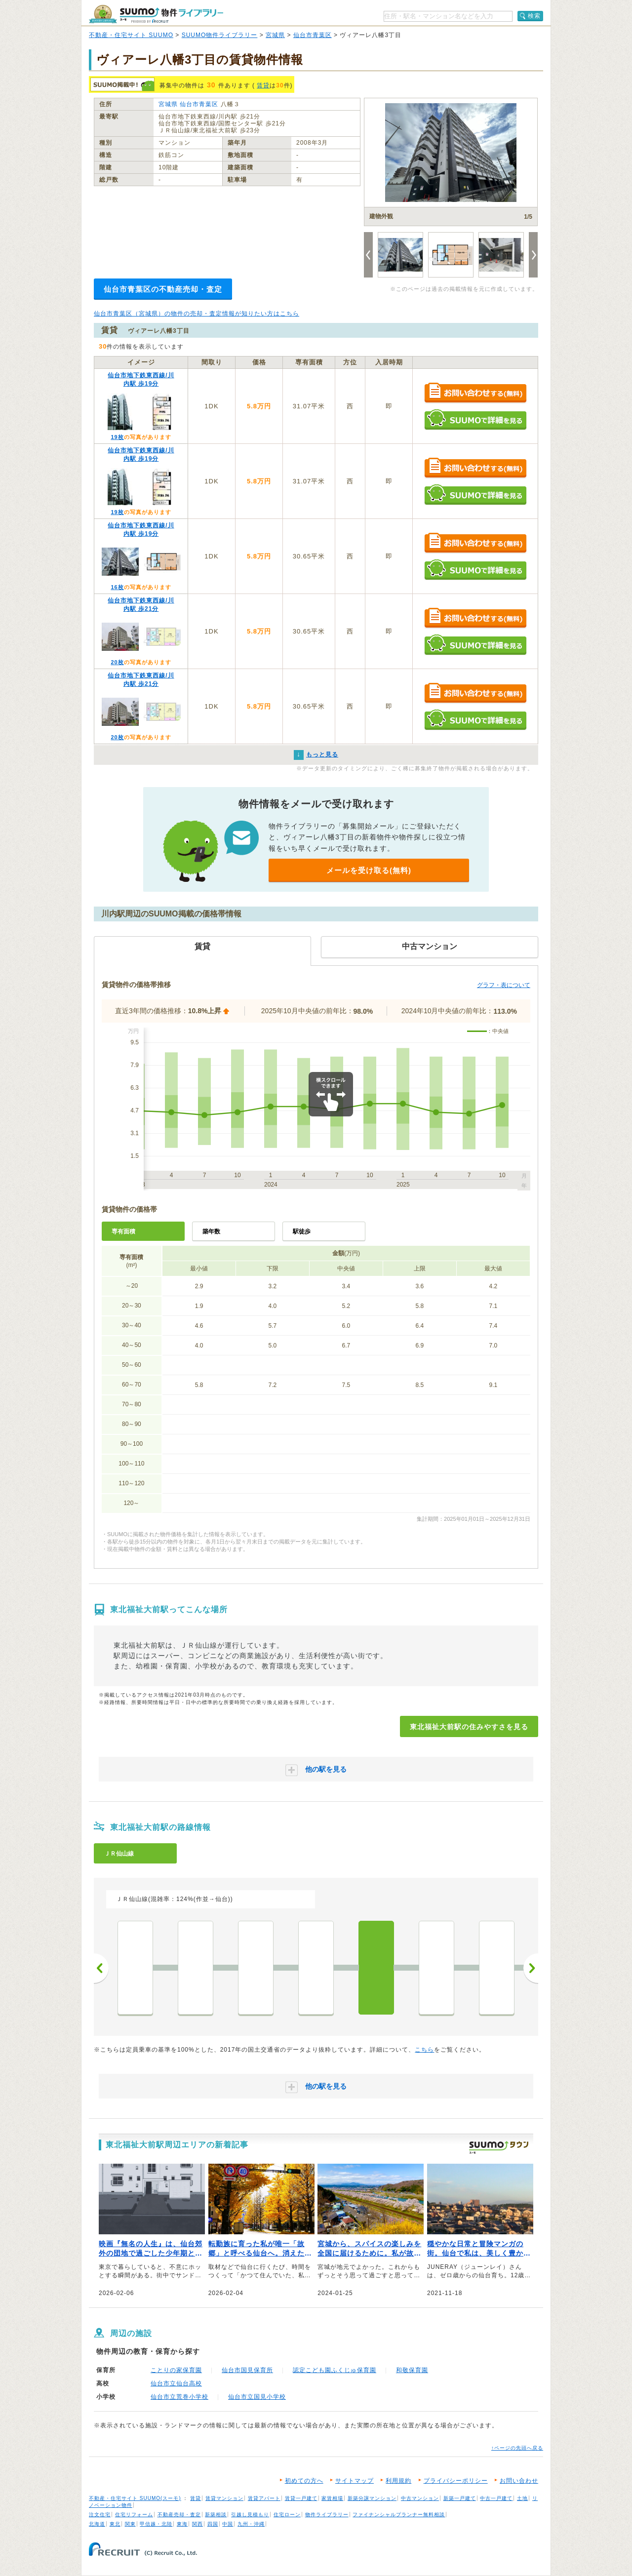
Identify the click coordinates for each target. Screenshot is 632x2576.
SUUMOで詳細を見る (475, 419)
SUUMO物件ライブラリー (220, 35)
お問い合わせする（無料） (475, 393)
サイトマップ (354, 2480)
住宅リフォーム (134, 2514)
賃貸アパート (264, 2498)
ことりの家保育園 (176, 2370)
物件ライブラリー (327, 2514)
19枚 (117, 437)
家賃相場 (332, 2498)
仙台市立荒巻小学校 (179, 2396)
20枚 (117, 662)
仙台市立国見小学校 (257, 2396)
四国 (212, 2524)
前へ (101, 1968)
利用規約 (398, 2480)
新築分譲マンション (372, 2498)
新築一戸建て (459, 2498)
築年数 (211, 1231)
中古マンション (420, 2498)
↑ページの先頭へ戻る (517, 2448)
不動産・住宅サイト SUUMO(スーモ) (135, 2498)
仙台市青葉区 (312, 35)
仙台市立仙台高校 (176, 2383)
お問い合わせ (519, 2480)
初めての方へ (304, 2480)
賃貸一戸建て (301, 2498)
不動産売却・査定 (179, 2514)
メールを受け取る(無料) (368, 870)
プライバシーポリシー (456, 2480)
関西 (197, 2524)
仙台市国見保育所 (247, 2370)
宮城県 (275, 35)
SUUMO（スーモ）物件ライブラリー (156, 14)
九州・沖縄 (251, 2524)
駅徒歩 (302, 1231)
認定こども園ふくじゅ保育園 (334, 2370)
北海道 (97, 2524)
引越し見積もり (250, 2514)
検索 (534, 15)
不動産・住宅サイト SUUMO (131, 35)
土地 (522, 2498)
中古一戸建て (496, 2498)
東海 (182, 2524)
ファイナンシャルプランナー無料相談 (399, 2514)
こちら (424, 2049)
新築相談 (216, 2514)
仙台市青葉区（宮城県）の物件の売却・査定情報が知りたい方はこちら (196, 313)
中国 (227, 2524)
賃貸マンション (224, 2498)
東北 (115, 2524)
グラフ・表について (503, 985)
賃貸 (263, 85)
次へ (530, 1968)
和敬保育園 (412, 2370)
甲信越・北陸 (156, 2524)
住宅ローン (287, 2514)
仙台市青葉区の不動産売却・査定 (163, 289)
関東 (130, 2524)
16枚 (117, 587)
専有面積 (123, 1231)
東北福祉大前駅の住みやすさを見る (469, 1727)
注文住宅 (100, 2514)
